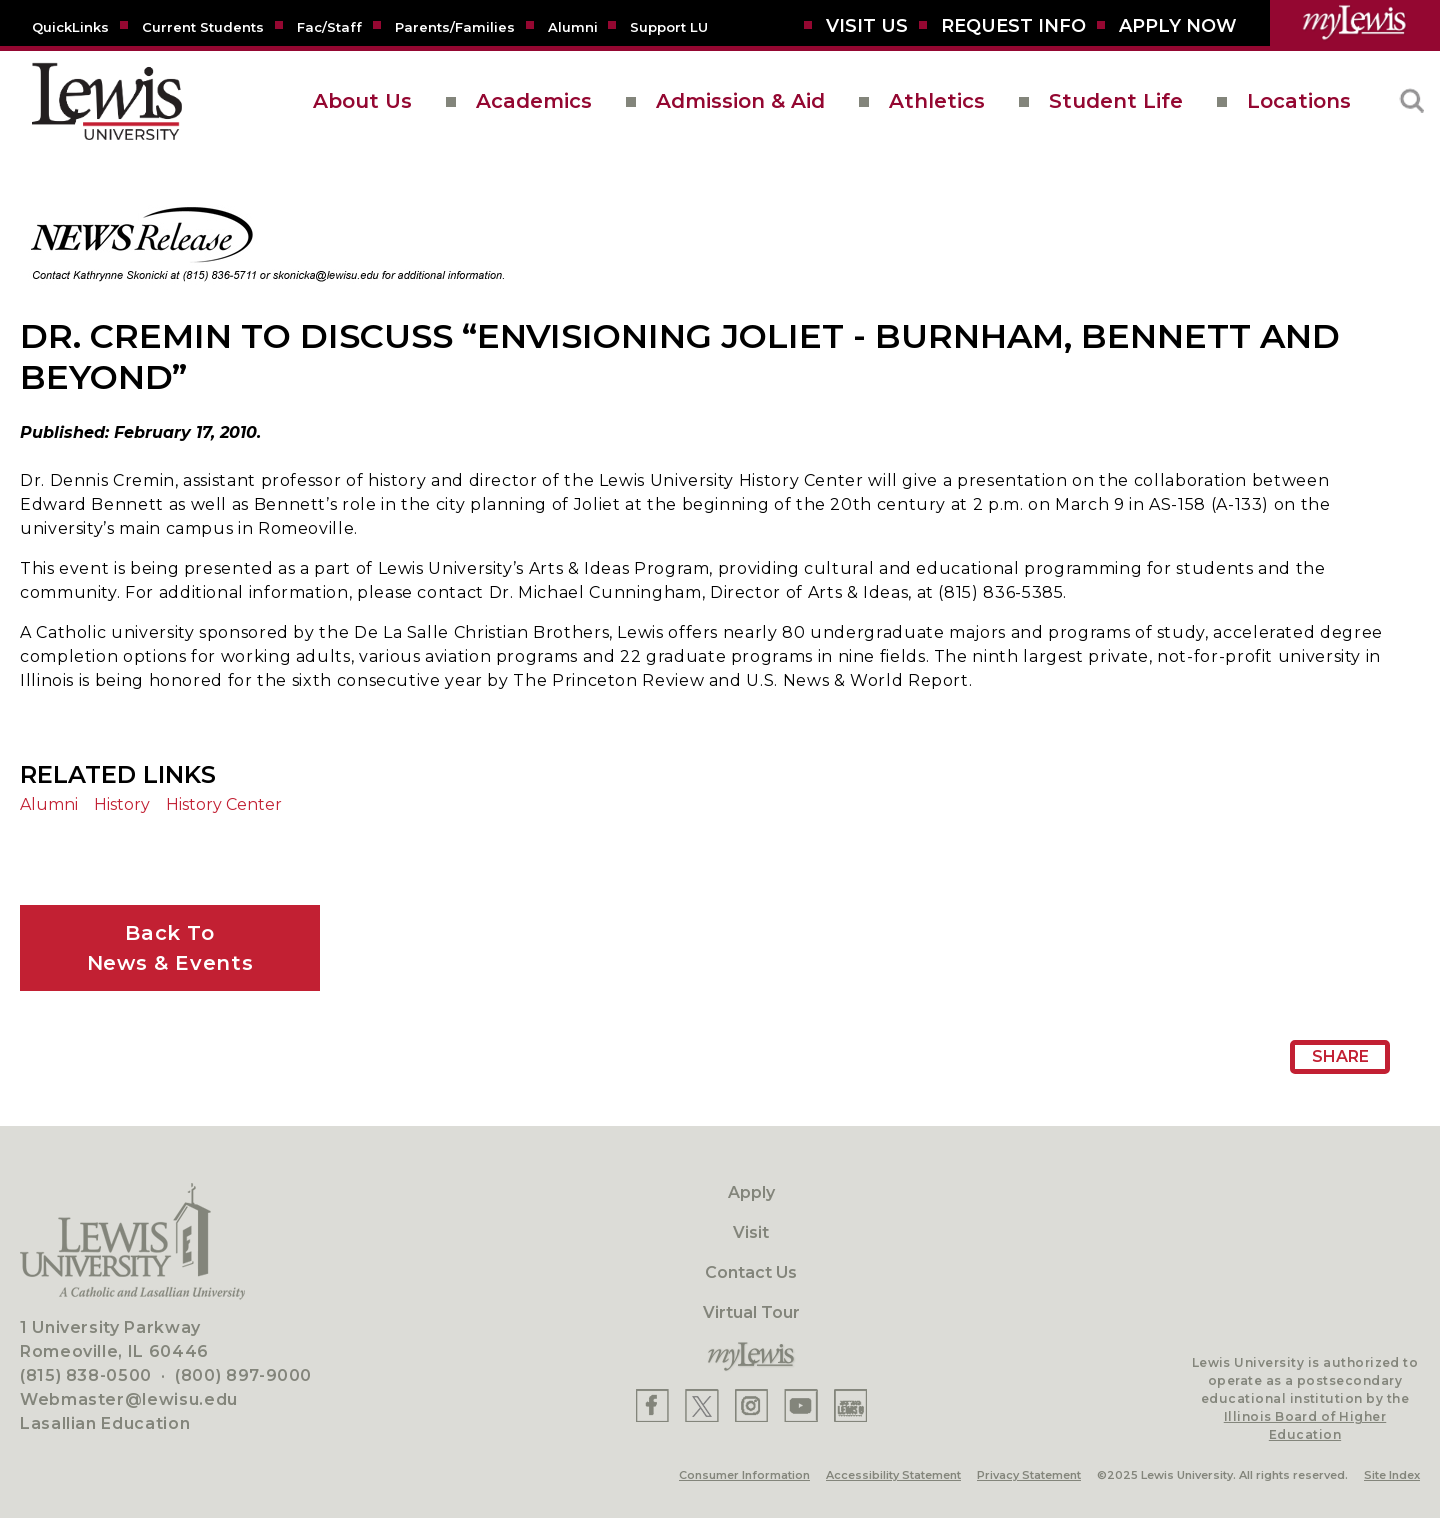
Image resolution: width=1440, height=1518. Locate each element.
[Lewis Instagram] (751, 1405)
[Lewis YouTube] (801, 1405)
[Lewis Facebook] (652, 1405)
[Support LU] (669, 26)
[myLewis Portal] (1355, 23)
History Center (224, 804)
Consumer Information (744, 1475)
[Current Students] (203, 26)
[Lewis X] (702, 1405)
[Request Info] (1013, 26)
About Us (362, 101)
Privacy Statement (1029, 1475)
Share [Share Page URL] (1340, 1056)
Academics (534, 101)
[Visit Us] (867, 26)
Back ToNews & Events (170, 948)
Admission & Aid (740, 101)
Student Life (1116, 101)
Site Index (1392, 1475)
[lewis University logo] (107, 101)
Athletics (937, 101)
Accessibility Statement (893, 1475)
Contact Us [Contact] (751, 1272)
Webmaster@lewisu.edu (129, 1399)
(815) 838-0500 (86, 1375)
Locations (1299, 101)
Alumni (49, 804)
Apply (751, 1192)
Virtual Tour (751, 1312)
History (122, 804)
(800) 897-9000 (243, 1375)
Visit (751, 1232)
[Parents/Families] (455, 26)
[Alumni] (573, 26)
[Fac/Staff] (329, 26)
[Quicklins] (70, 26)
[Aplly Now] (1178, 26)
